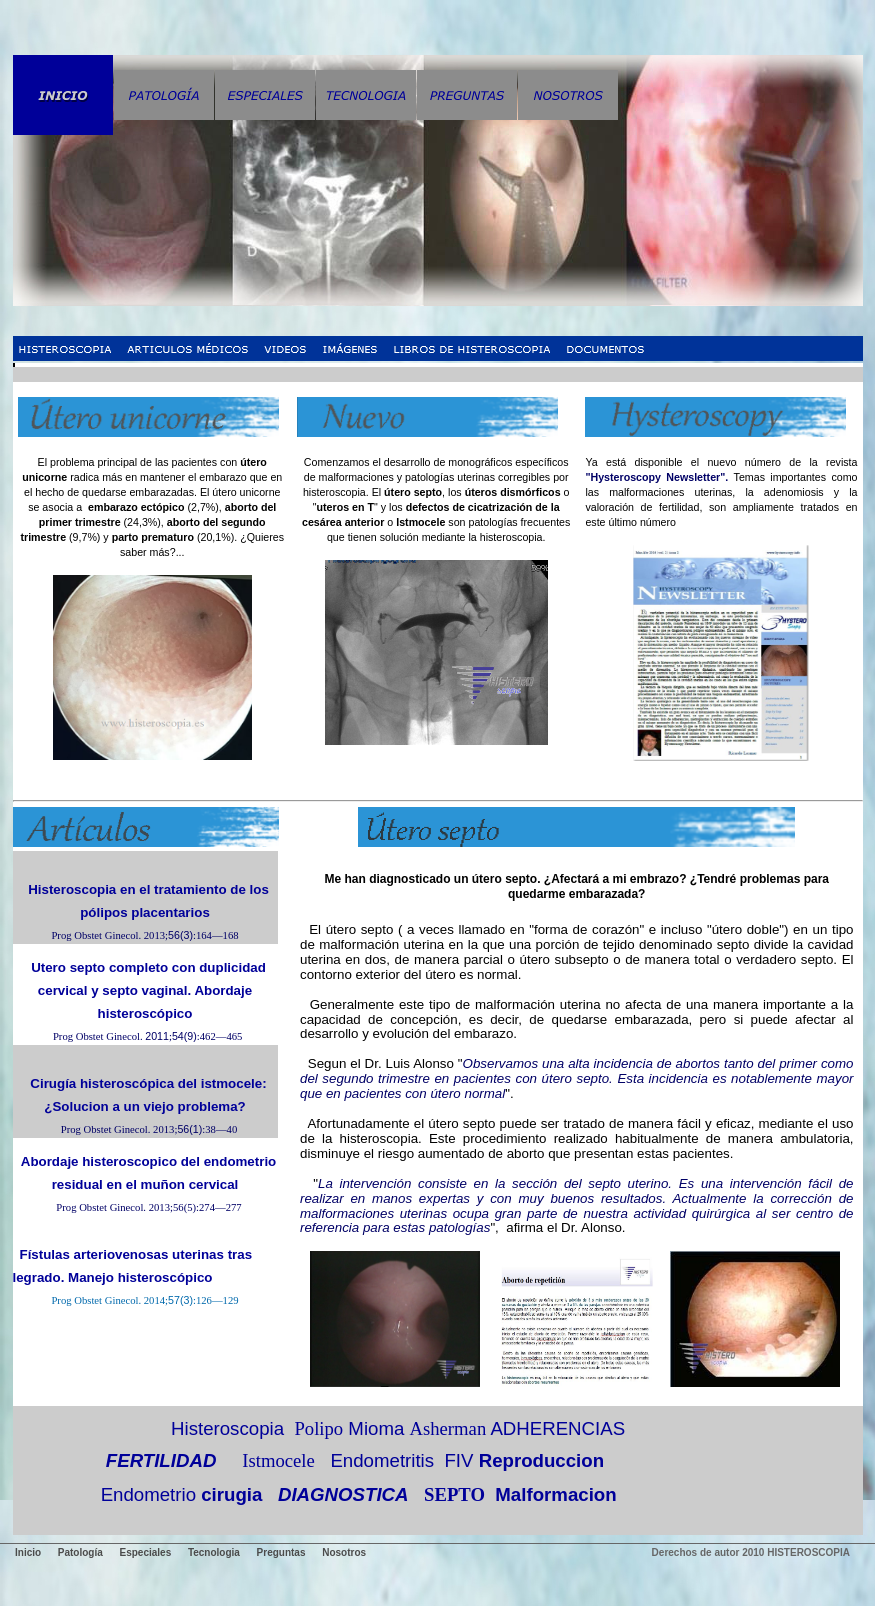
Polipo (318, 1428)
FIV (458, 1460)
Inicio (28, 1552)
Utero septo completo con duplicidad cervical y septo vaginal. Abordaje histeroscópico (148, 990)
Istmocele (278, 1460)
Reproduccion (541, 1460)
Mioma (376, 1428)
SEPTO (454, 1494)
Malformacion (555, 1494)
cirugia (231, 1494)
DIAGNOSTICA (343, 1494)
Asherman (448, 1428)
